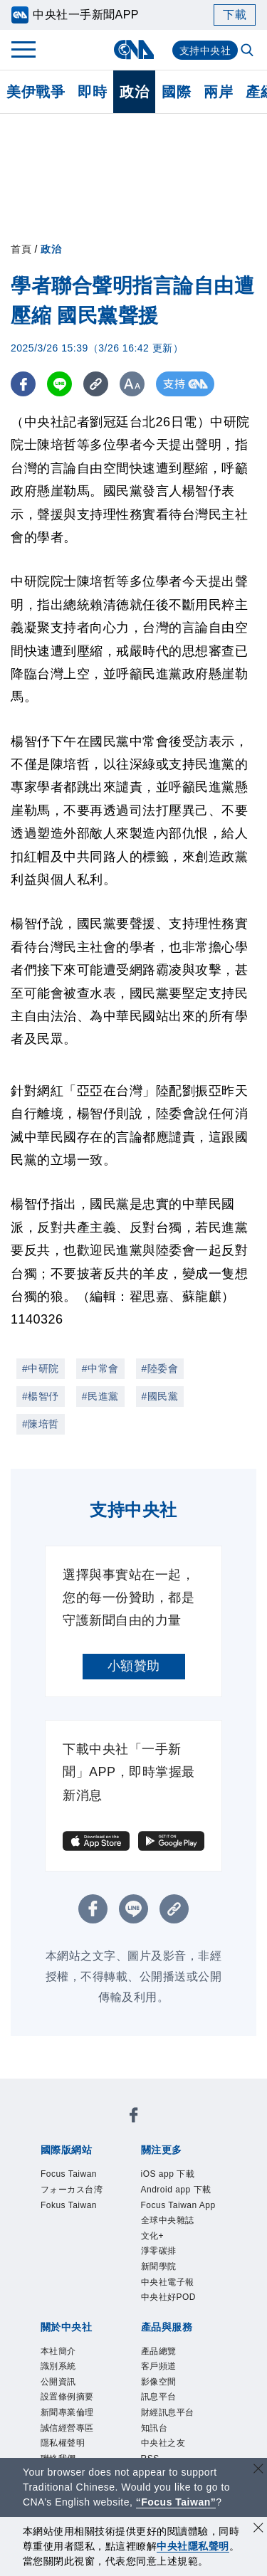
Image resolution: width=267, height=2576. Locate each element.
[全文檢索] (248, 51)
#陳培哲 (40, 1424)
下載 (234, 15)
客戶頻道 (159, 2366)
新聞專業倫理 (67, 2412)
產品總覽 (159, 2351)
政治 (134, 92)
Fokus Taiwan (69, 2205)
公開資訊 (58, 2382)
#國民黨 (160, 1396)
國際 (176, 92)
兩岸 (218, 92)
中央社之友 (163, 2443)
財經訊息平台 (167, 2412)
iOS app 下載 (168, 2174)
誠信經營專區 (67, 2428)
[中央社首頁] (133, 49)
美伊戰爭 (35, 92)
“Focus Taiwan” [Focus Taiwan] (176, 2502)
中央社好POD (169, 2297)
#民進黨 (100, 1396)
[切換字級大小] (132, 383)
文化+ (152, 2236)
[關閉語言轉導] (258, 2470)
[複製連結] (95, 383)
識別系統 (58, 2366)
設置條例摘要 (67, 2397)
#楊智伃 (40, 1396)
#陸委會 (160, 1368)
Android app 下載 (176, 2190)
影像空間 (159, 2382)
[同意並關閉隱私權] (258, 2529)
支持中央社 (205, 50)
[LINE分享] (59, 383)
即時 (92, 92)
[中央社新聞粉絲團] (134, 2117)
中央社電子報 (167, 2282)
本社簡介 (58, 2351)
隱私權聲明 (63, 2443)
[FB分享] (23, 383)
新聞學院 (159, 2266)
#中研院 (40, 1368)
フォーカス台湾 (72, 2190)
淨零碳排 (159, 2251)
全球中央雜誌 (167, 2220)
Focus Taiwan (69, 2174)
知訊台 (154, 2428)
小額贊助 (134, 1666)
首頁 (21, 249)
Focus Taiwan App (178, 2205)
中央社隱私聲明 (193, 2546)
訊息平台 (159, 2397)
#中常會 (100, 1368)
